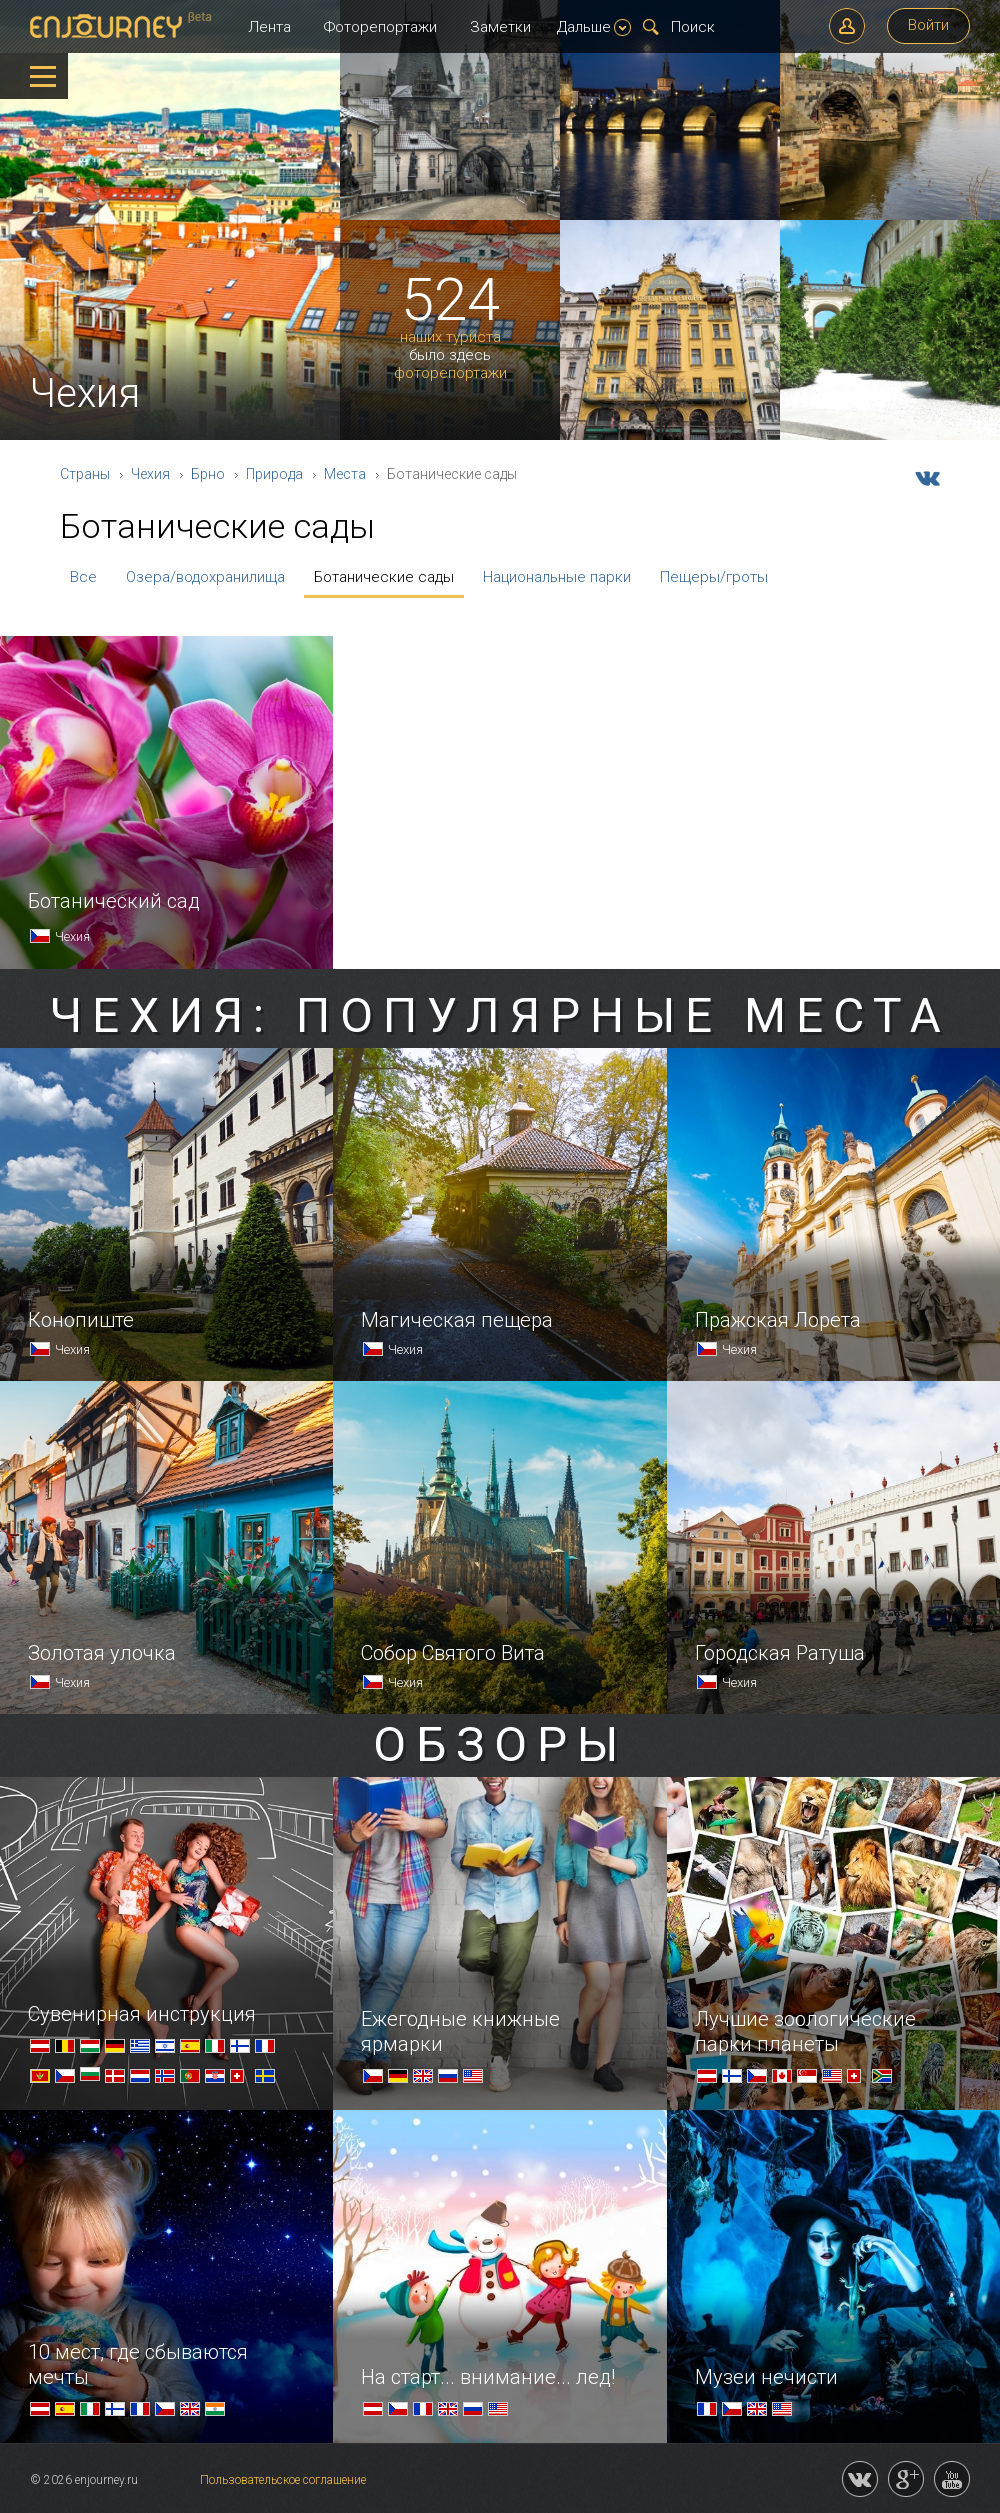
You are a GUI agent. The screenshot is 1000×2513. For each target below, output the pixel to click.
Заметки (500, 27)
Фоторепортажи (380, 27)
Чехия (150, 474)
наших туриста (450, 337)
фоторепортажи (450, 373)
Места (345, 474)
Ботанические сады (384, 577)
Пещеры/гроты (714, 577)
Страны (85, 474)
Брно (208, 474)
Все (83, 577)
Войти (928, 25)
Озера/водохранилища (205, 577)
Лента (269, 27)
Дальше (594, 27)
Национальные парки (557, 577)
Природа (274, 474)
